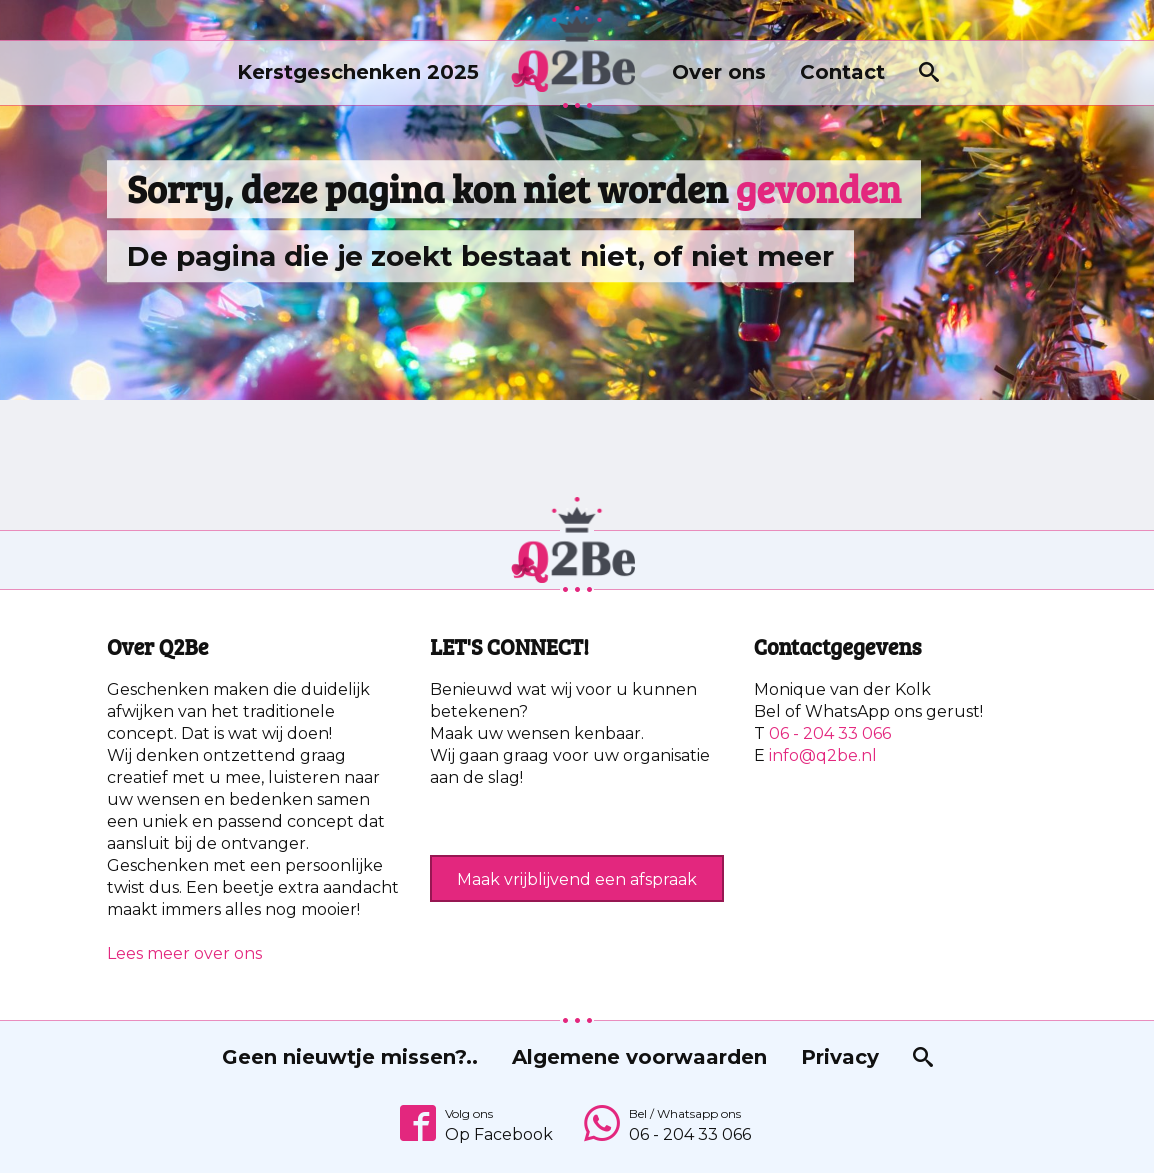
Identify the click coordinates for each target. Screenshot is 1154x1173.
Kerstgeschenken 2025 (358, 72)
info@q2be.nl (823, 755)
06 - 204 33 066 (830, 733)
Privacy (840, 1057)
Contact (842, 72)
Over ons (719, 72)
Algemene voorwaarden (639, 1057)
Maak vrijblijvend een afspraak (577, 879)
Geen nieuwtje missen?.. (350, 1057)
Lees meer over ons (184, 953)
